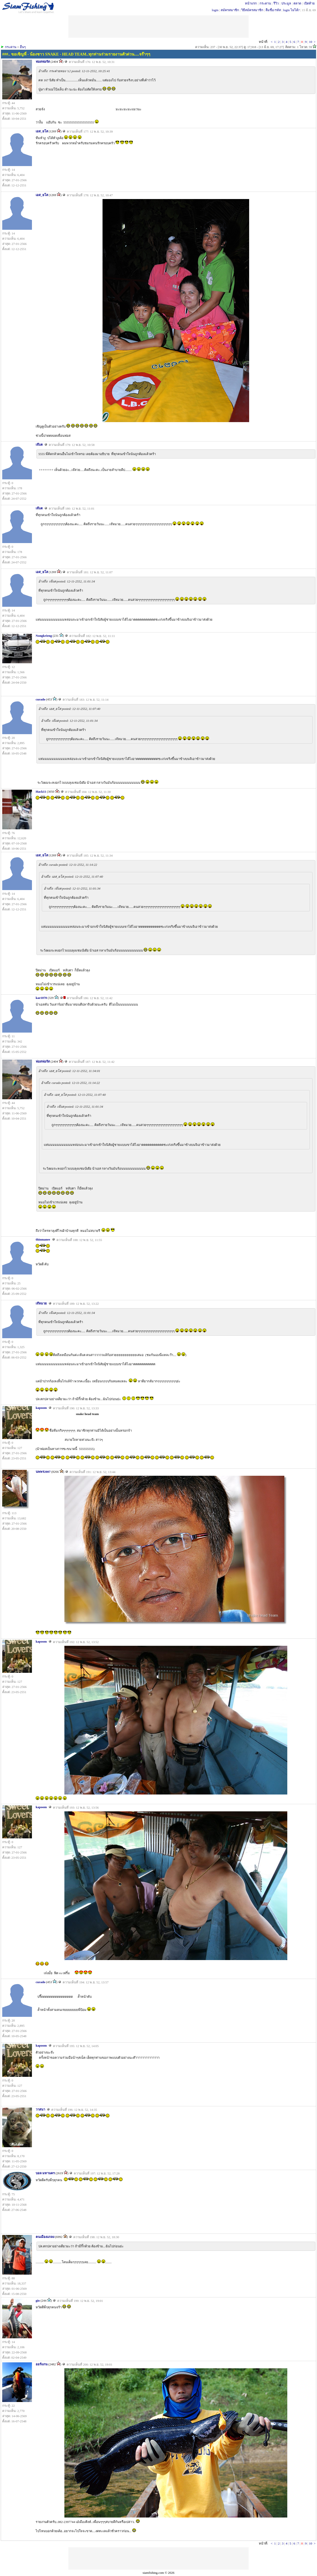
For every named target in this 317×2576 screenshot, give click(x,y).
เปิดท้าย (309, 3)
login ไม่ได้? (291, 10)
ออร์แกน (42, 2364)
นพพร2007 (43, 1472)
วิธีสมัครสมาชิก (252, 10)
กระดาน (265, 3)
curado (40, 699)
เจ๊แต (39, 444)
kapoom (41, 1408)
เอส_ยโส (42, 131)
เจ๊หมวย (41, 1303)
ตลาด (297, 3)
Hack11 (41, 791)
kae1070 (41, 998)
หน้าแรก (251, 3)
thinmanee (43, 1239)
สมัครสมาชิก (230, 10)
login (215, 10)
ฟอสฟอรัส (43, 61)
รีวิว (276, 3)
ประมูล (286, 3)
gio (38, 2300)
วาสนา (40, 2109)
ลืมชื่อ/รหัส (273, 10)
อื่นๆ (23, 47)
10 (310, 42)
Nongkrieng (44, 635)
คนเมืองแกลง (45, 2237)
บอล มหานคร (45, 2173)
